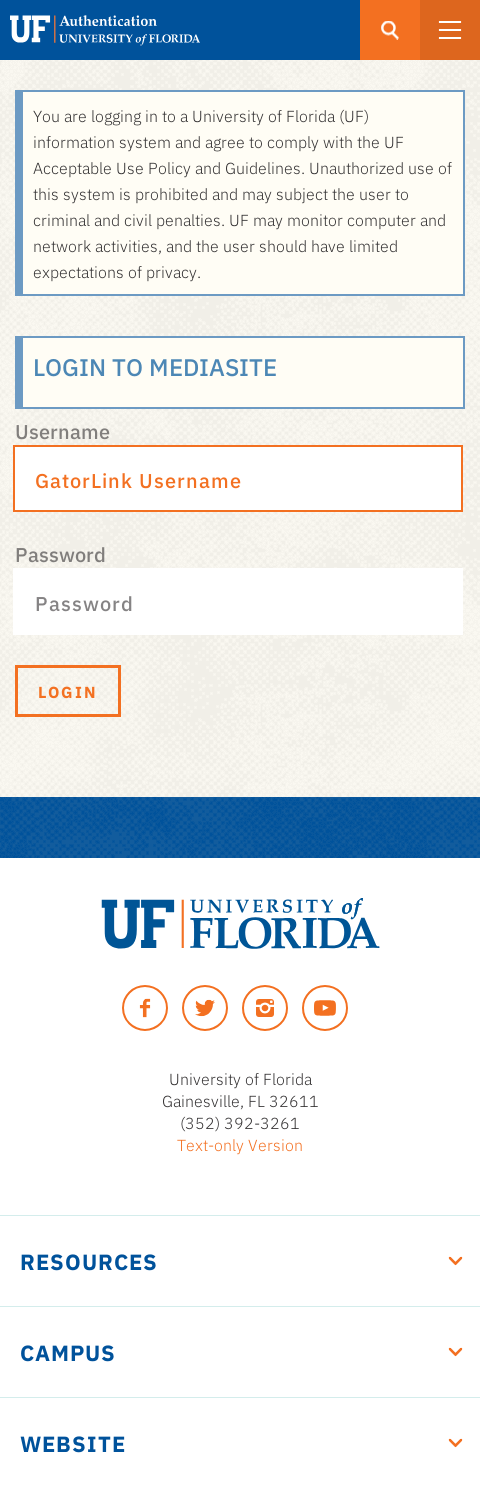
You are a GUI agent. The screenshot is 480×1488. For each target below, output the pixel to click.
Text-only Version (240, 1144)
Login (68, 691)
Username (62, 430)
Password (60, 553)
